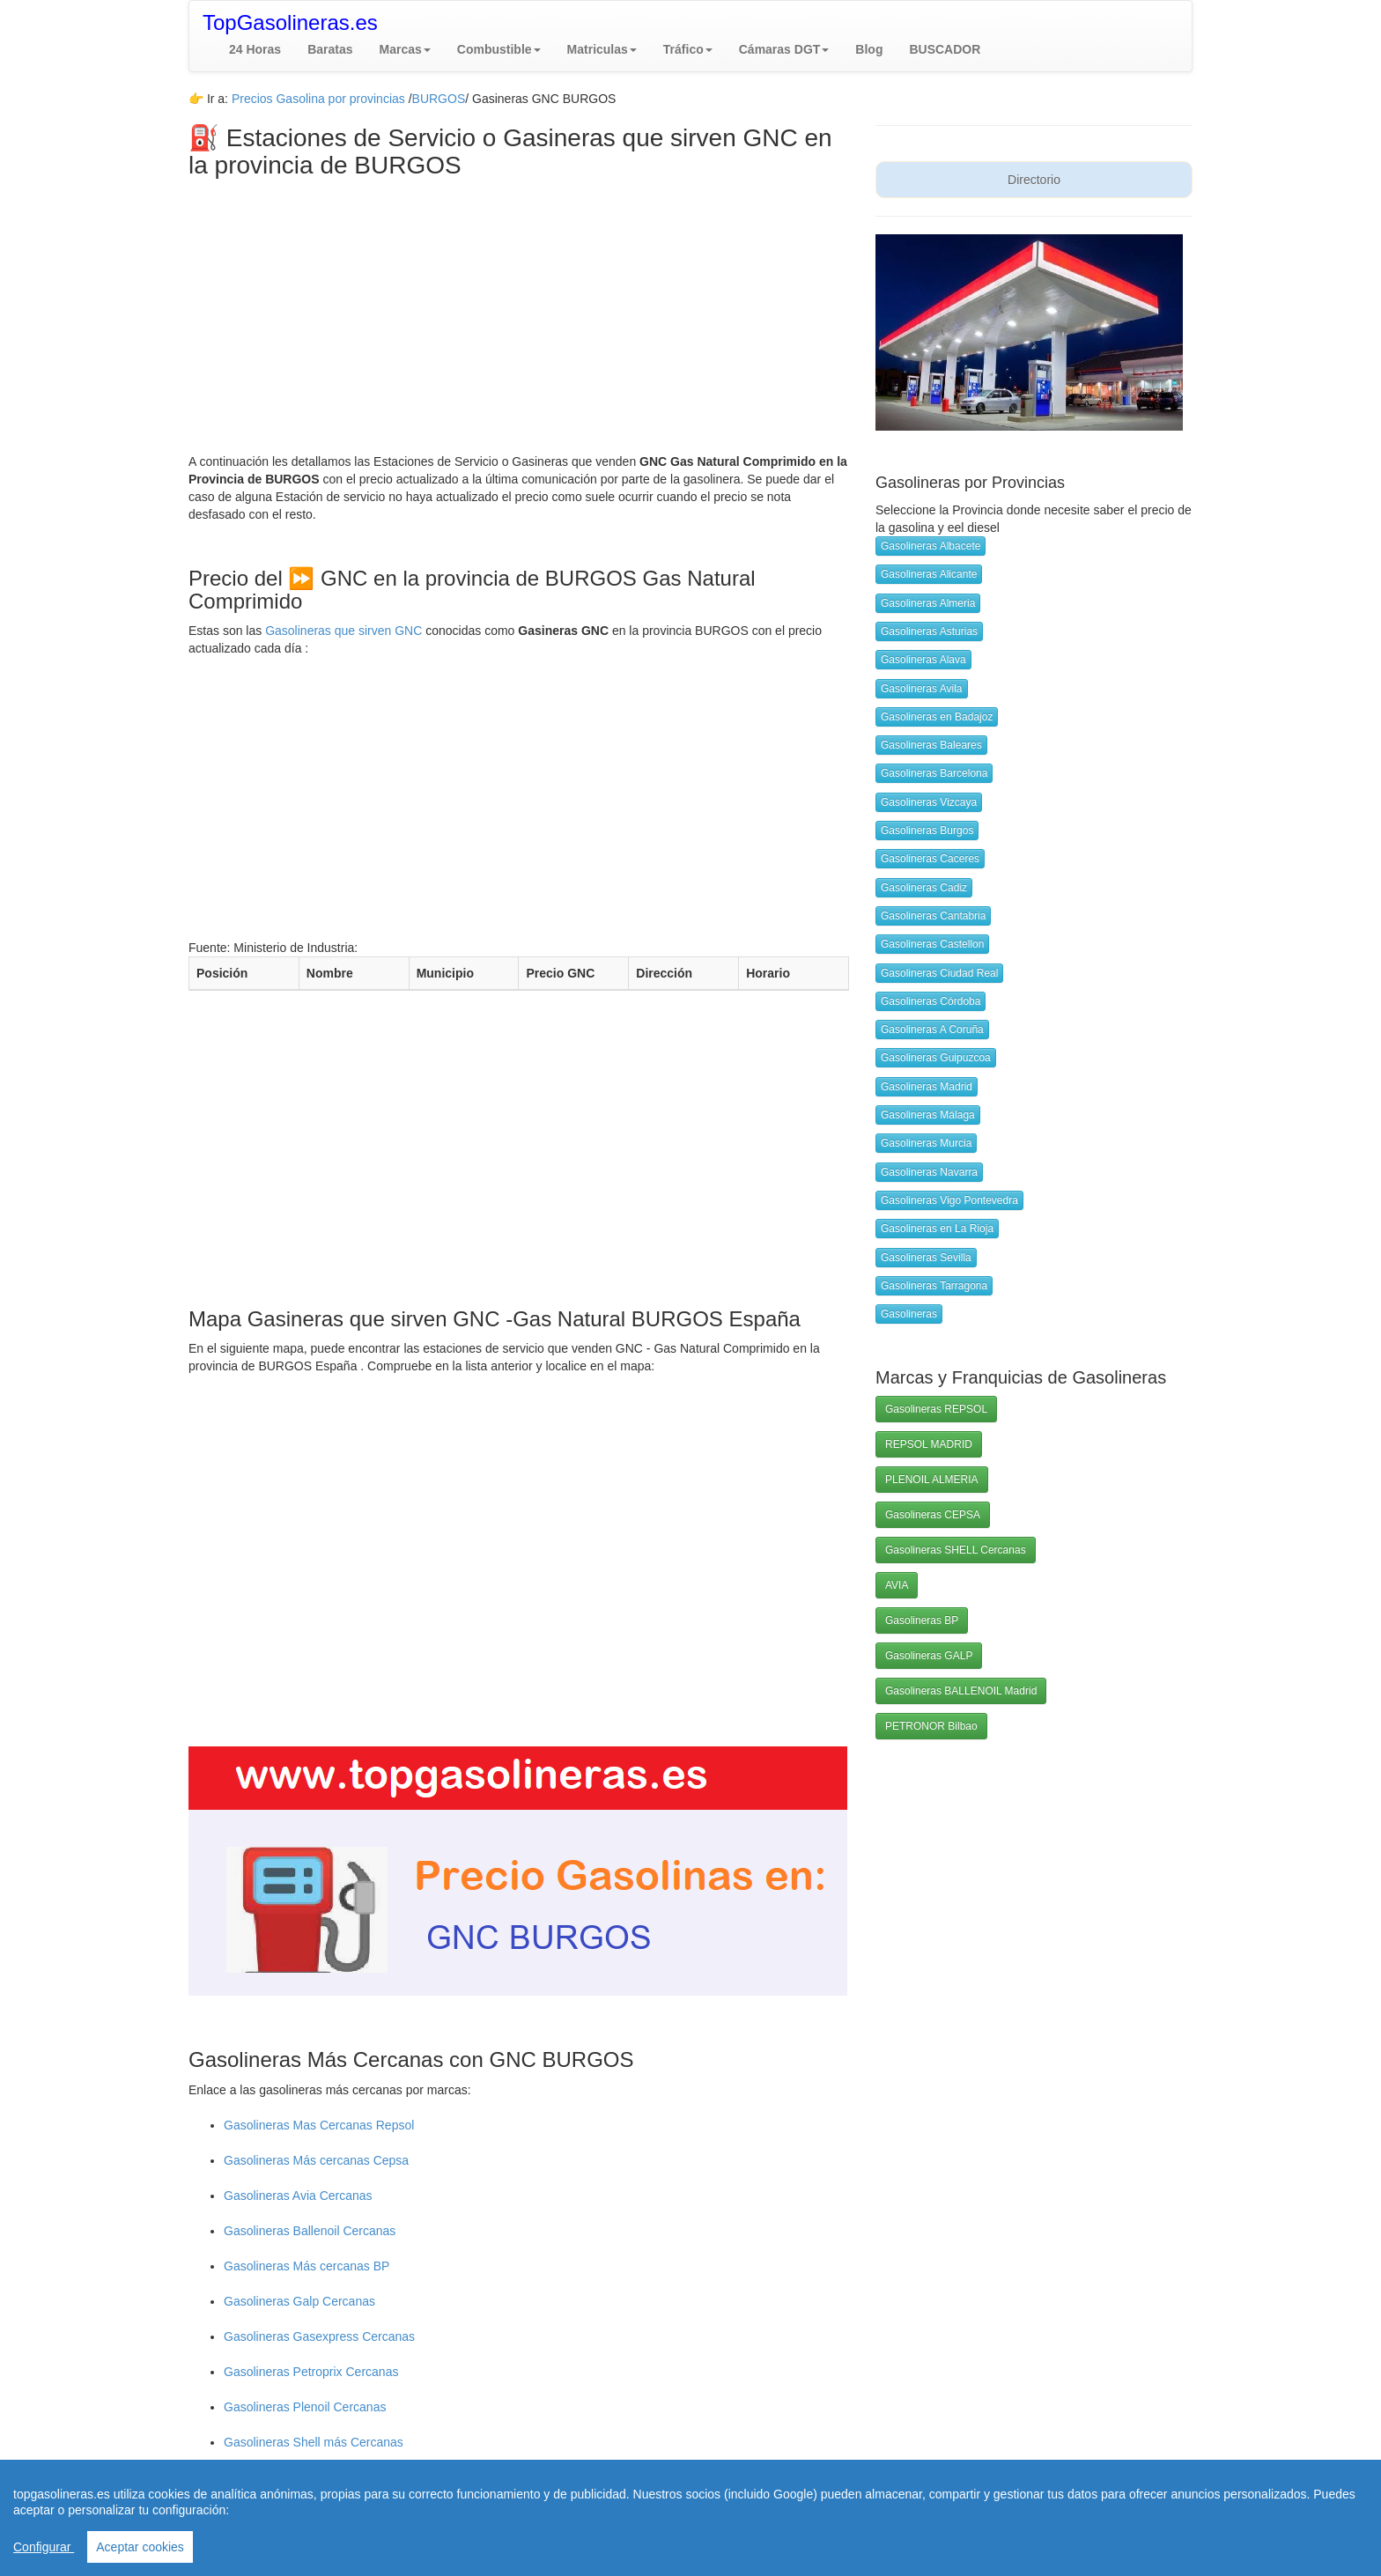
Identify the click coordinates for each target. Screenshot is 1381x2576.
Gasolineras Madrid (926, 1087)
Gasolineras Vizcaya (929, 802)
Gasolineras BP (921, 1620)
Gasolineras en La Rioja (937, 1228)
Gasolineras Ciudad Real (939, 973)
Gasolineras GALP (928, 1656)
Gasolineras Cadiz (924, 888)
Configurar (43, 2547)
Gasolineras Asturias (929, 631)
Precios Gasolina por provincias (318, 99)
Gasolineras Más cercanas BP (306, 2266)
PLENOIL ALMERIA (932, 1479)
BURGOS (439, 99)
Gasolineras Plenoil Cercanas (305, 2407)
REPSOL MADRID (928, 1444)
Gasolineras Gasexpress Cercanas (319, 2336)
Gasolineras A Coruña (932, 1029)
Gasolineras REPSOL (936, 1409)
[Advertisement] (518, 311)
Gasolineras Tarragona (934, 1286)
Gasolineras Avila (922, 689)
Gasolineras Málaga (928, 1115)
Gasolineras (909, 1314)
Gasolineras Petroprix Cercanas (311, 2372)
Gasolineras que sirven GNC (343, 631)
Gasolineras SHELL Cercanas (955, 1550)
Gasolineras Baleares (931, 745)
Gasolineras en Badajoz (937, 717)
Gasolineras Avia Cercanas (298, 2195)
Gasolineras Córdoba (930, 1001)
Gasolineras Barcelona (934, 773)
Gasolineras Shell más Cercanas (313, 2442)
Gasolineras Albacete (930, 546)
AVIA (896, 1585)
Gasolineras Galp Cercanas (299, 2301)
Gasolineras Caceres (930, 859)
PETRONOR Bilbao (931, 1726)
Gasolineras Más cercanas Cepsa (316, 2160)
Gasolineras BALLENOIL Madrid (961, 1691)
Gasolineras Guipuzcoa (936, 1058)
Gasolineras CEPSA (932, 1515)
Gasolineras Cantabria (933, 916)
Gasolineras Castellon (932, 944)
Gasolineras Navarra (929, 1172)
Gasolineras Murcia (926, 1143)
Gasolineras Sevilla (926, 1257)
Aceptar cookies (140, 2547)
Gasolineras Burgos (927, 830)
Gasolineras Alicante (929, 574)
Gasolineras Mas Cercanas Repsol (319, 2125)
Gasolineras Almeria (928, 603)
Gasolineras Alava (923, 659)
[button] (405, 49)
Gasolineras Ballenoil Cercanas (309, 2231)
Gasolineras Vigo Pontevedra (949, 1200)
